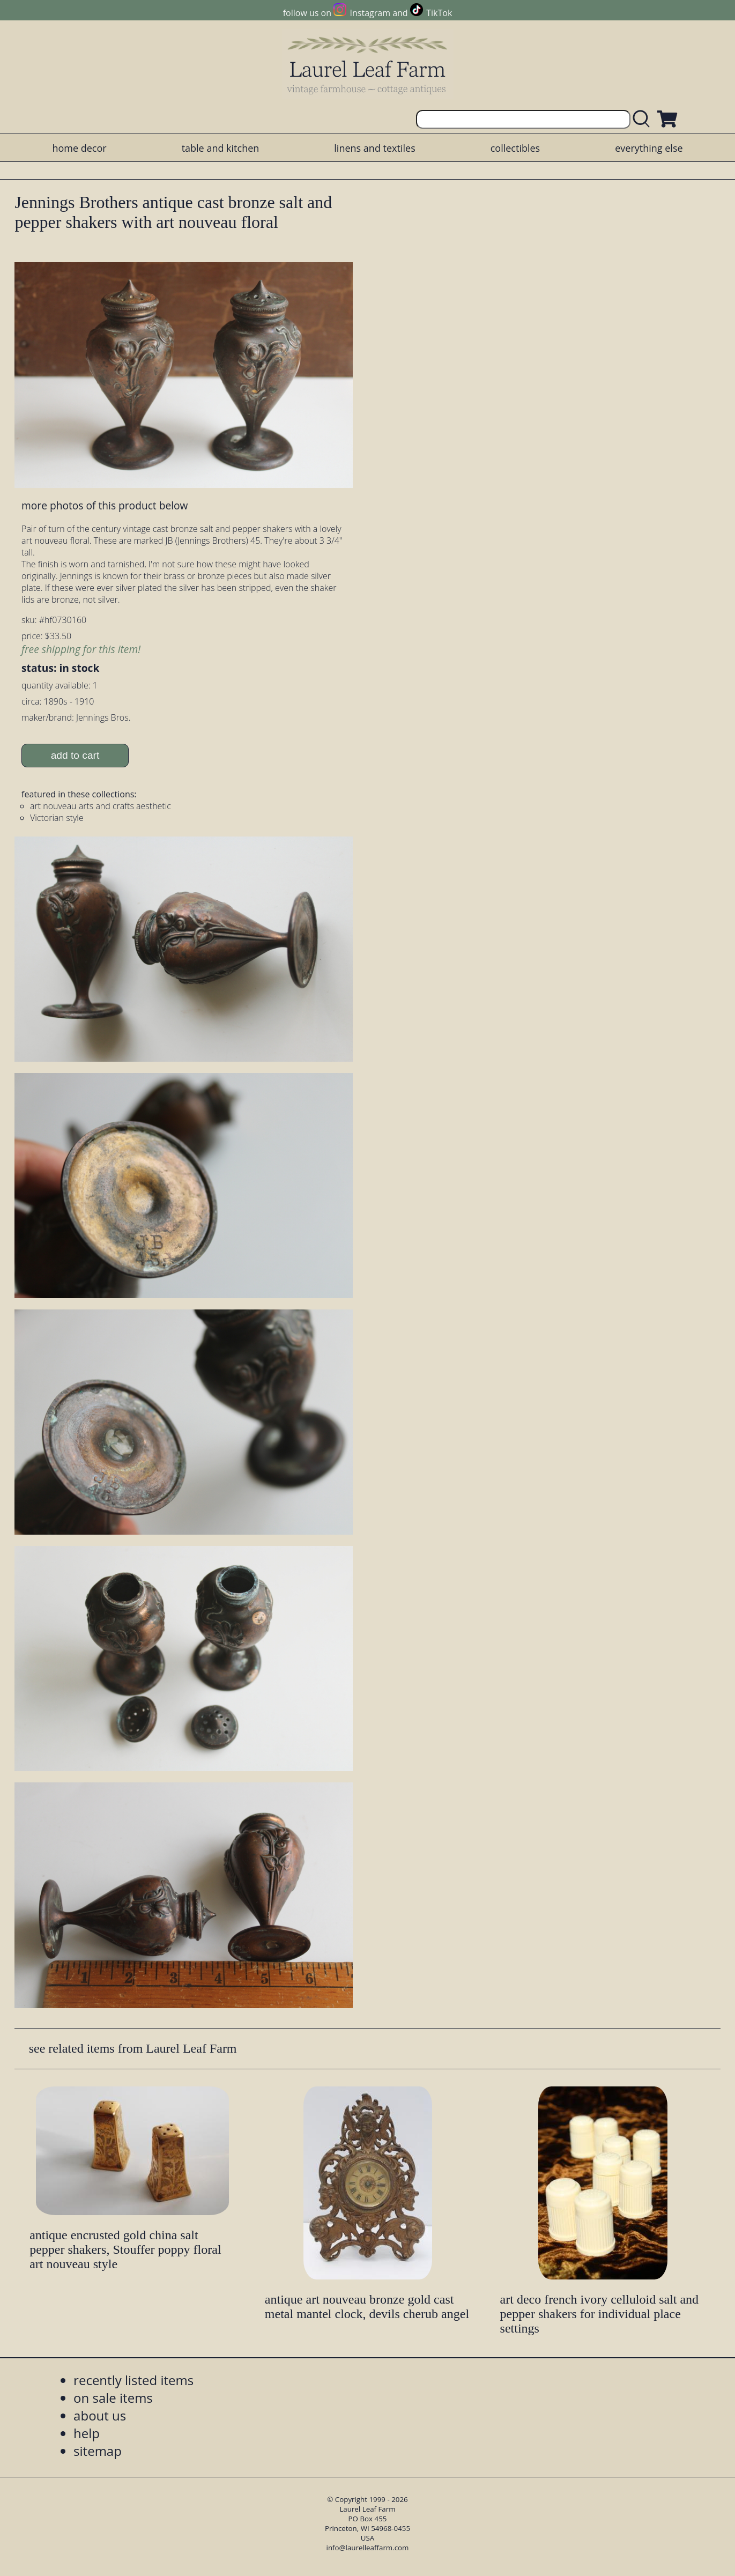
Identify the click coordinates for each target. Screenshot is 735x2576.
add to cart (75, 755)
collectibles (515, 148)
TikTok (439, 13)
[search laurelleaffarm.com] (643, 119)
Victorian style (57, 818)
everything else (648, 148)
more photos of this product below (104, 505)
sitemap (97, 2451)
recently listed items (133, 2380)
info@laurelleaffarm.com (367, 2547)
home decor (79, 148)
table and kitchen (220, 148)
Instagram (370, 13)
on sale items (113, 2398)
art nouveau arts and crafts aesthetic (100, 806)
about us (99, 2415)
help (86, 2433)
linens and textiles (374, 148)
